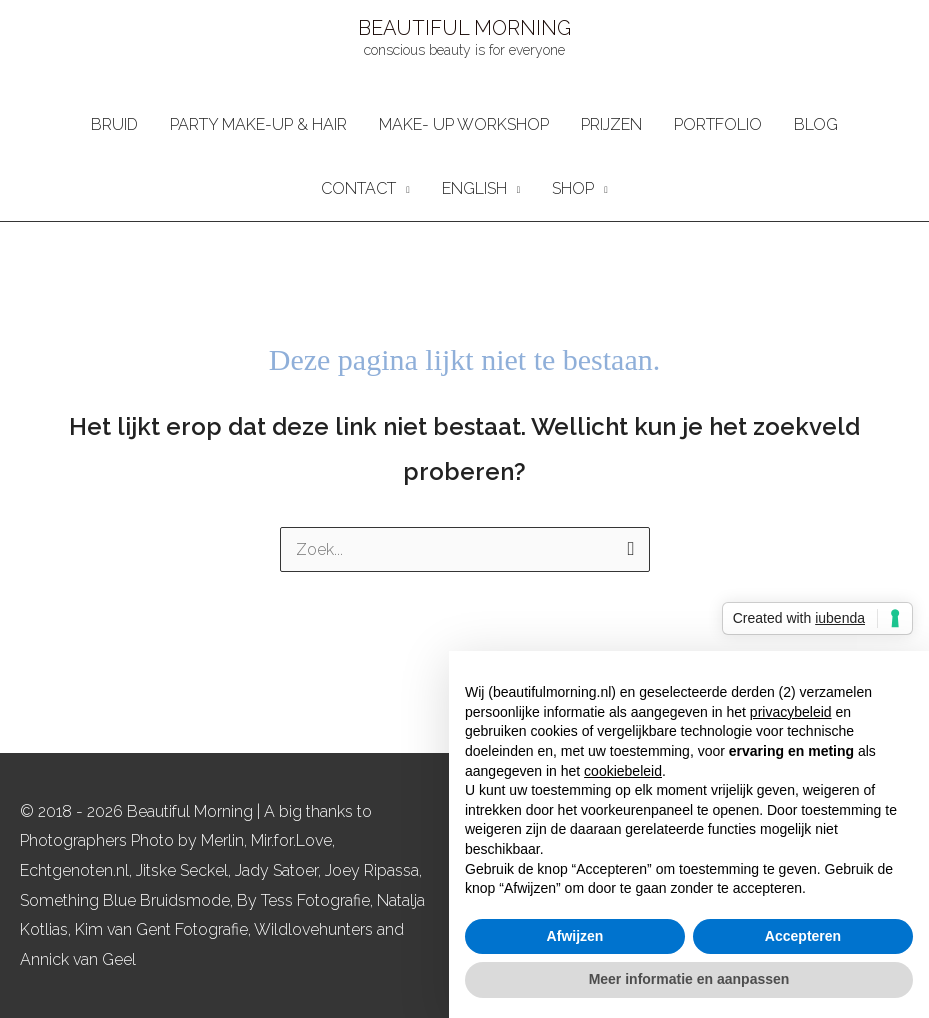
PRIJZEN (611, 124)
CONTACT (358, 188)
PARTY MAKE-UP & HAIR (258, 124)
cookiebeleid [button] (623, 771)
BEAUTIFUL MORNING (464, 28)
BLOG (816, 124)
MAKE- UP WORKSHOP (464, 124)
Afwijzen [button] (575, 936)
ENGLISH (474, 188)
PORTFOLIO (718, 124)
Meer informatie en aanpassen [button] (689, 979)
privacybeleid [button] (791, 712)
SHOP (573, 188)
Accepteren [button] (803, 936)
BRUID (114, 124)
